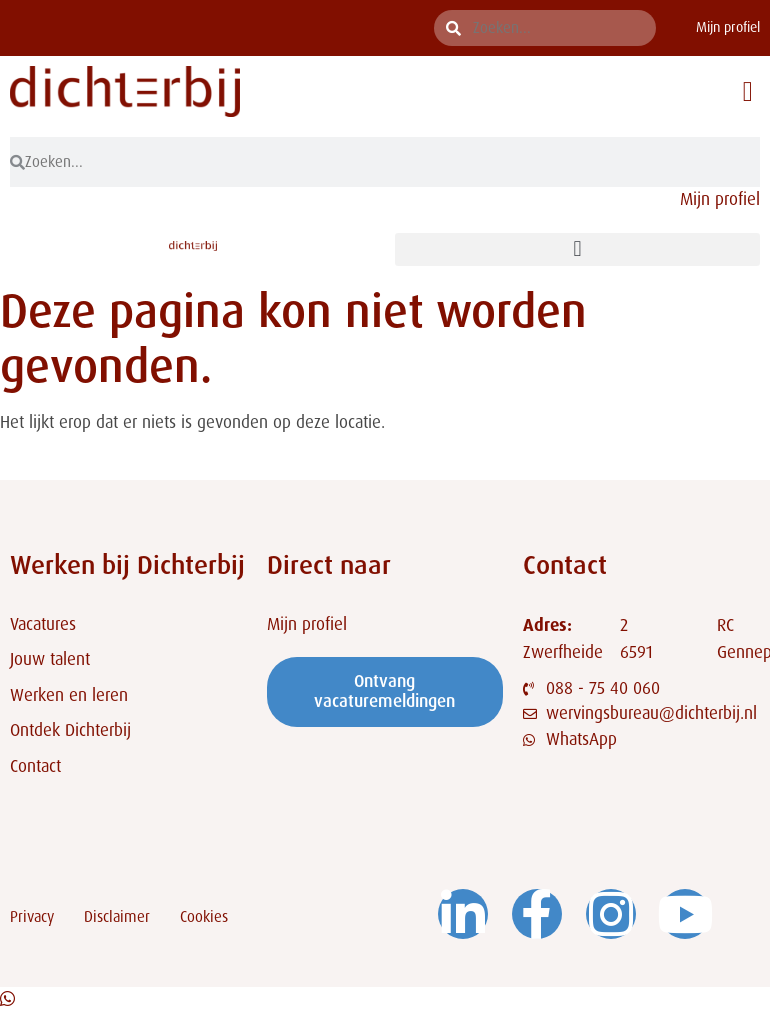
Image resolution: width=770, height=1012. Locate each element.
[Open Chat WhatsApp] (7, 999)
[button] (748, 92)
